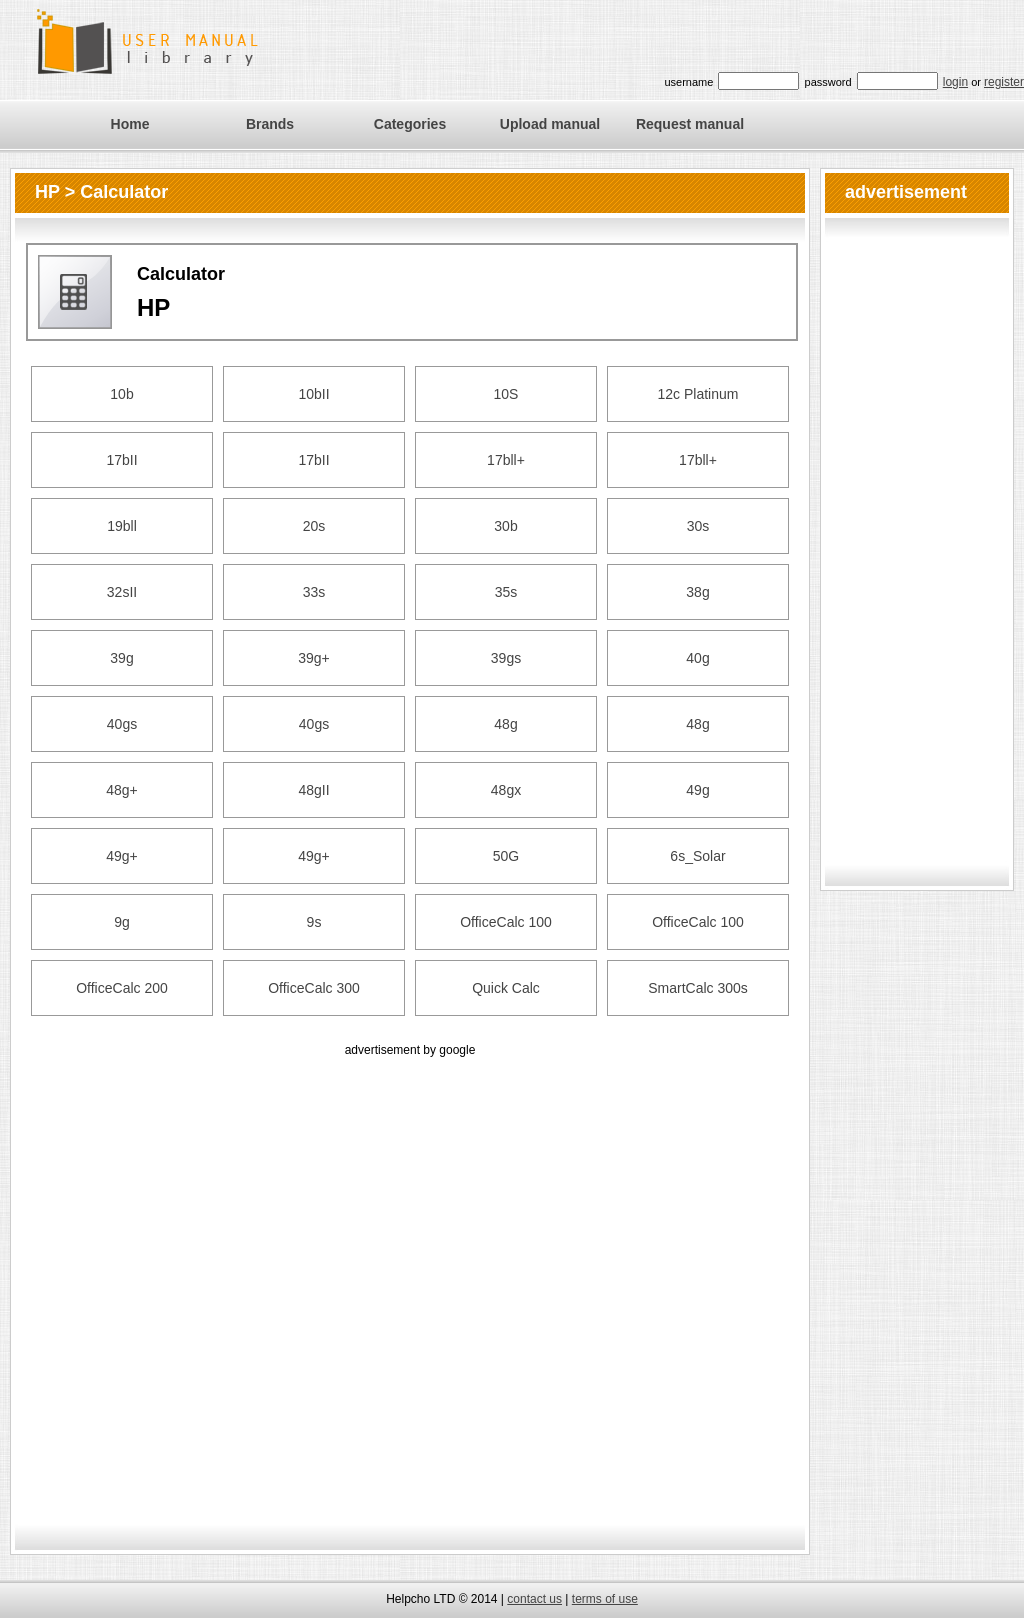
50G (506, 856)
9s (314, 922)
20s (314, 526)
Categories (410, 124)
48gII (313, 790)
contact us (534, 1599)
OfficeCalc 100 (506, 922)
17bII (121, 460)
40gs (122, 724)
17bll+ (506, 460)
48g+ (122, 790)
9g (122, 922)
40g (697, 658)
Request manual (690, 124)
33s (314, 592)
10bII (313, 394)
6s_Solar (697, 856)
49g (697, 790)
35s (506, 592)
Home (130, 124)
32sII (122, 592)
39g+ (314, 658)
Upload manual (550, 124)
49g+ (122, 856)
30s (698, 526)
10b (121, 394)
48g (505, 724)
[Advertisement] (212, 1273)
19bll (122, 526)
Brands (270, 124)
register (1004, 82)
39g (121, 658)
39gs (506, 658)
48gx (506, 790)
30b (505, 526)
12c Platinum (698, 394)
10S (506, 394)
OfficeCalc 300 (314, 988)
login (955, 82)
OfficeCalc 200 (122, 988)
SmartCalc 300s (698, 988)
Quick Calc (506, 988)
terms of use (605, 1599)
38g (697, 592)
